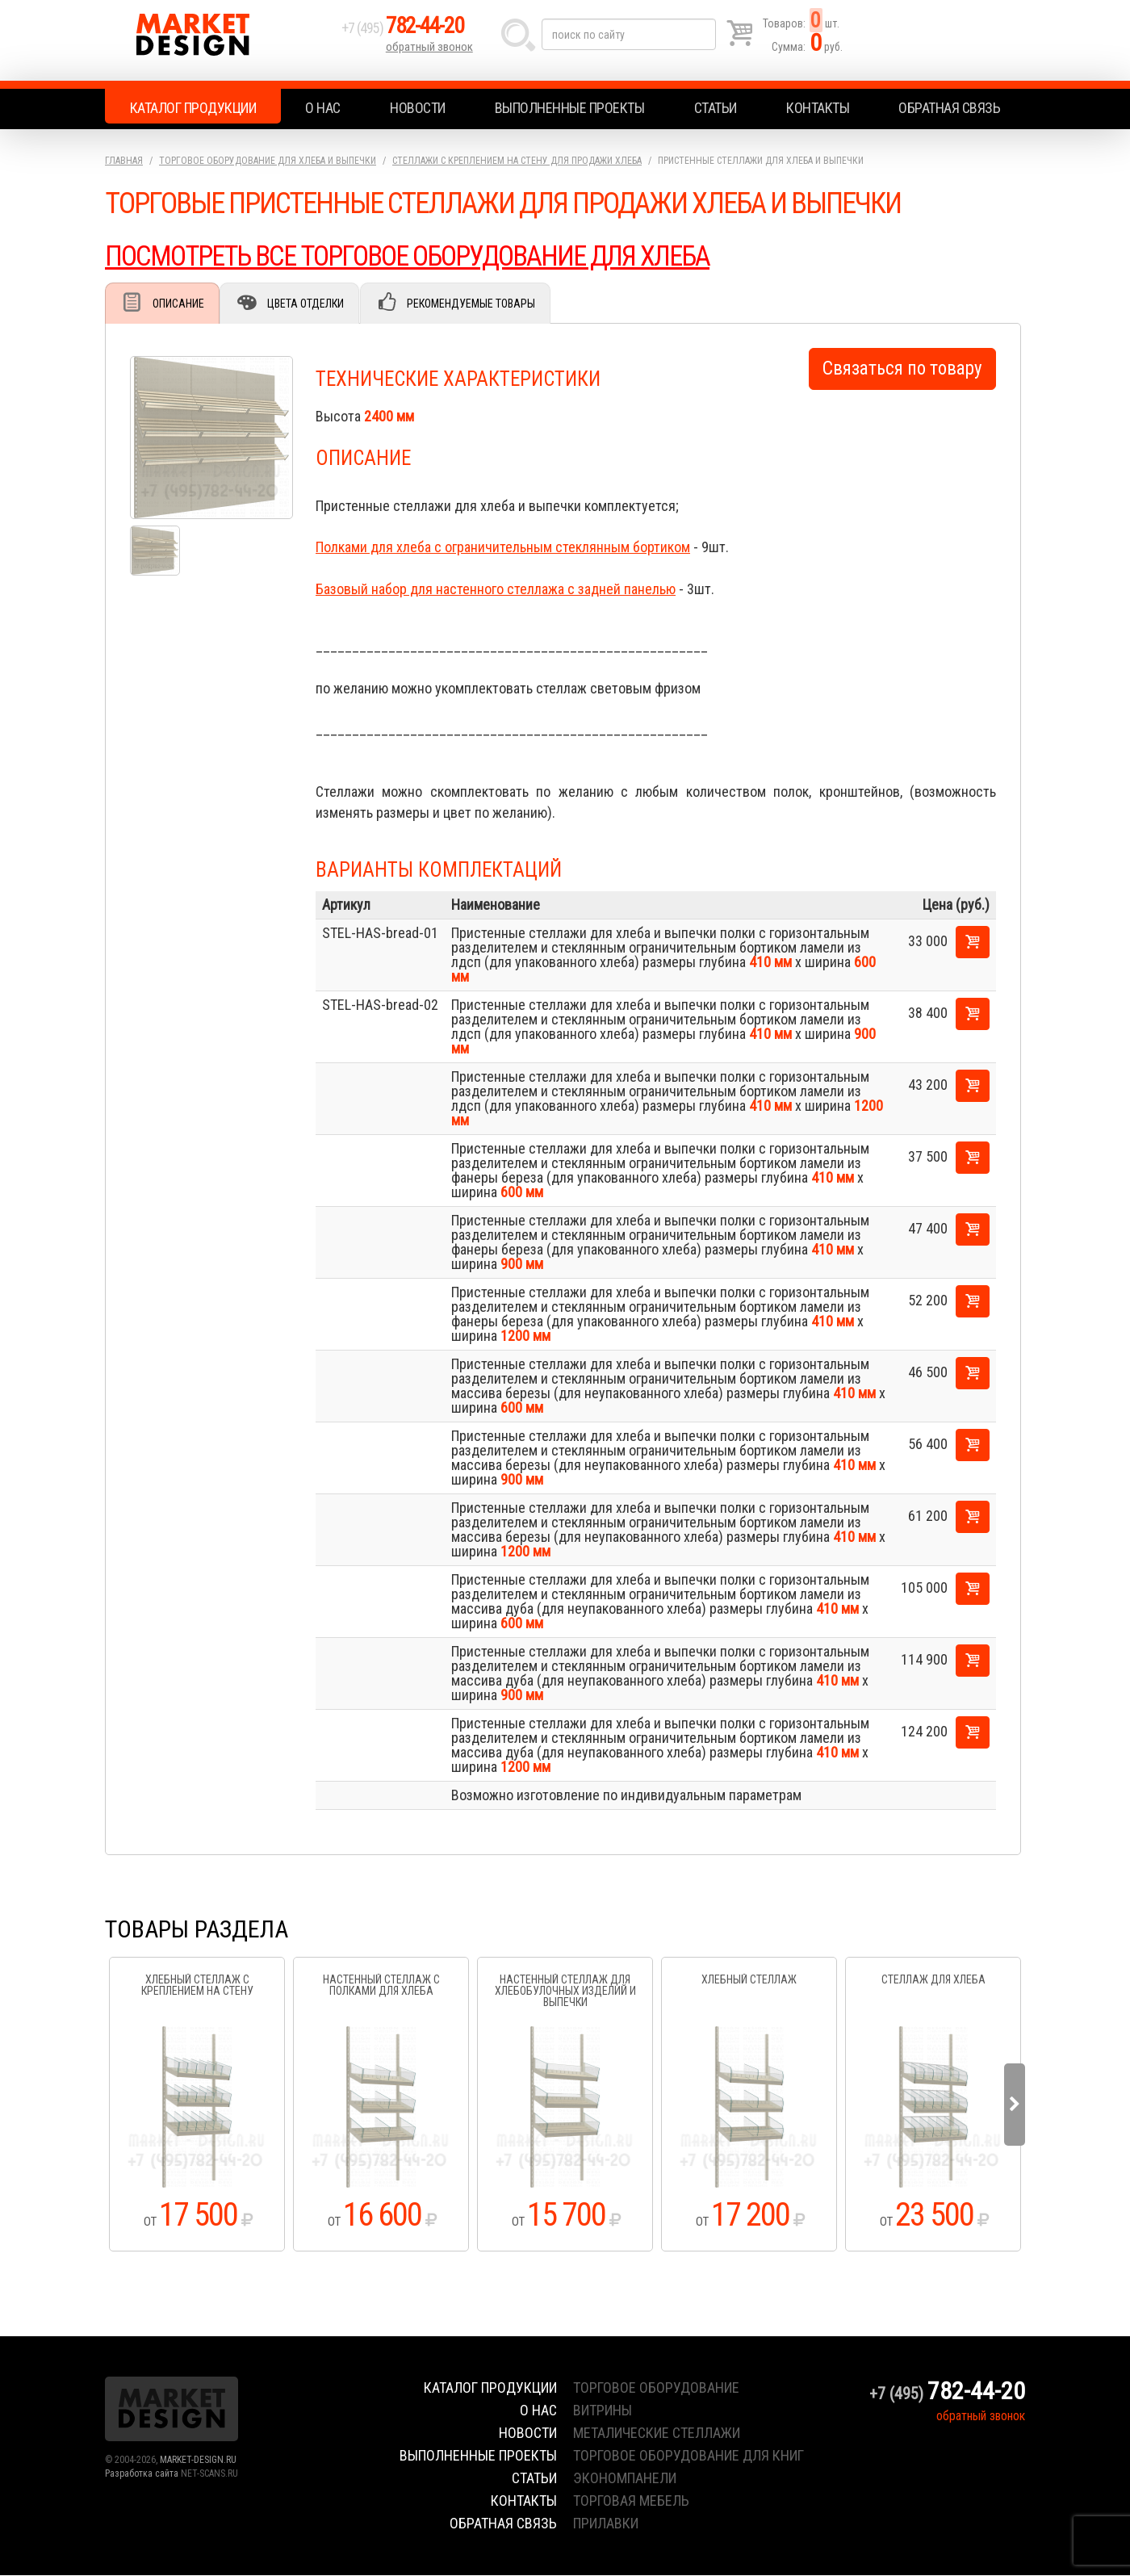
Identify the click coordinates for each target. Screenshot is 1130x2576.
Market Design (220, 40)
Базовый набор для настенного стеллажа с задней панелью (496, 589)
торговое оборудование (656, 2388)
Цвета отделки (311, 303)
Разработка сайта (141, 2474)
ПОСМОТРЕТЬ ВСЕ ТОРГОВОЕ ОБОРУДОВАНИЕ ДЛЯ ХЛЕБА (422, 256)
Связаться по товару (902, 369)
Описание (180, 303)
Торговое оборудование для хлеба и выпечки (267, 160)
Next (1014, 2105)
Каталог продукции (193, 107)
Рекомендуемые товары (480, 303)
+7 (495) (411, 33)
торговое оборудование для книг (688, 2456)
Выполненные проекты (570, 107)
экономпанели (624, 2478)
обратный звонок (431, 52)
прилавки (605, 2523)
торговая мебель (631, 2501)
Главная (124, 160)
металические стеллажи (656, 2433)
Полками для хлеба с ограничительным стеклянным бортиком (503, 547)
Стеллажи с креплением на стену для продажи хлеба (517, 160)
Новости (418, 107)
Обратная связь (949, 107)
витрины (602, 2410)
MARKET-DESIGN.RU (198, 2460)
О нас (323, 107)
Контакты (817, 107)
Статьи (715, 107)
